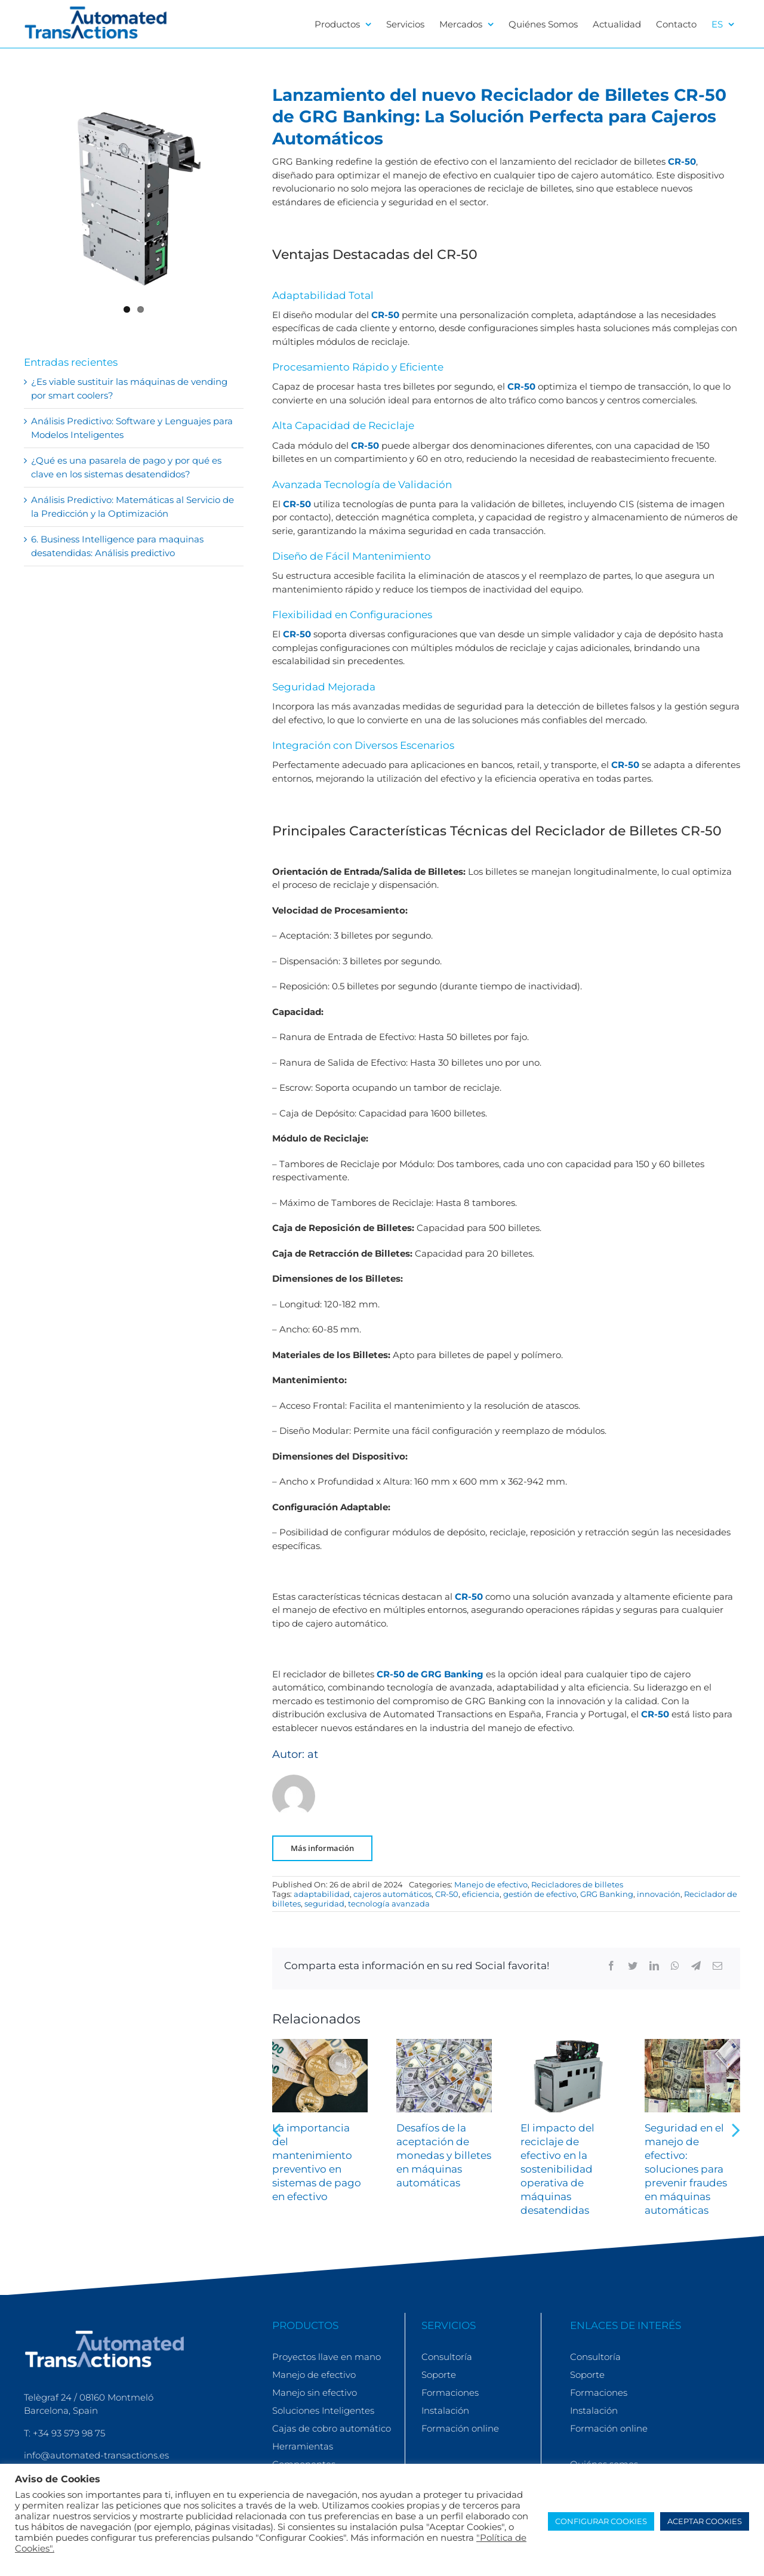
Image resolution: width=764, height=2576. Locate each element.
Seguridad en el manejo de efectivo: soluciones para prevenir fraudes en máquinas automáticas (686, 2169)
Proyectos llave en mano (326, 2356)
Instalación (445, 2410)
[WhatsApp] (675, 1965)
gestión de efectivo (540, 1894)
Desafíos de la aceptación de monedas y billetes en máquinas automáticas (443, 2155)
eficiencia (481, 1894)
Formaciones (450, 2392)
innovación (658, 1894)
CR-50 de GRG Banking (430, 1674)
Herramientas (302, 2446)
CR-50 (682, 161)
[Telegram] (696, 1965)
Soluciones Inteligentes (323, 2410)
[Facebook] (611, 1965)
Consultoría (446, 2356)
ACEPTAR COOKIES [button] (704, 2521)
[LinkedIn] (654, 1965)
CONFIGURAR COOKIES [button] (601, 2521)
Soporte (438, 2374)
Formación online (460, 2428)
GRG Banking (606, 1894)
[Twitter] (632, 1965)
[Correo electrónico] (717, 1965)
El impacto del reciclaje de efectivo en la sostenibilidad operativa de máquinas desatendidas (557, 2169)
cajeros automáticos (392, 1894)
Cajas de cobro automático (331, 2428)
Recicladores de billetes (577, 1884)
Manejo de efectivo (491, 1884)
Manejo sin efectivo (314, 2392)
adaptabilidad (322, 1894)
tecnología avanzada (389, 1903)
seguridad (324, 1903)
